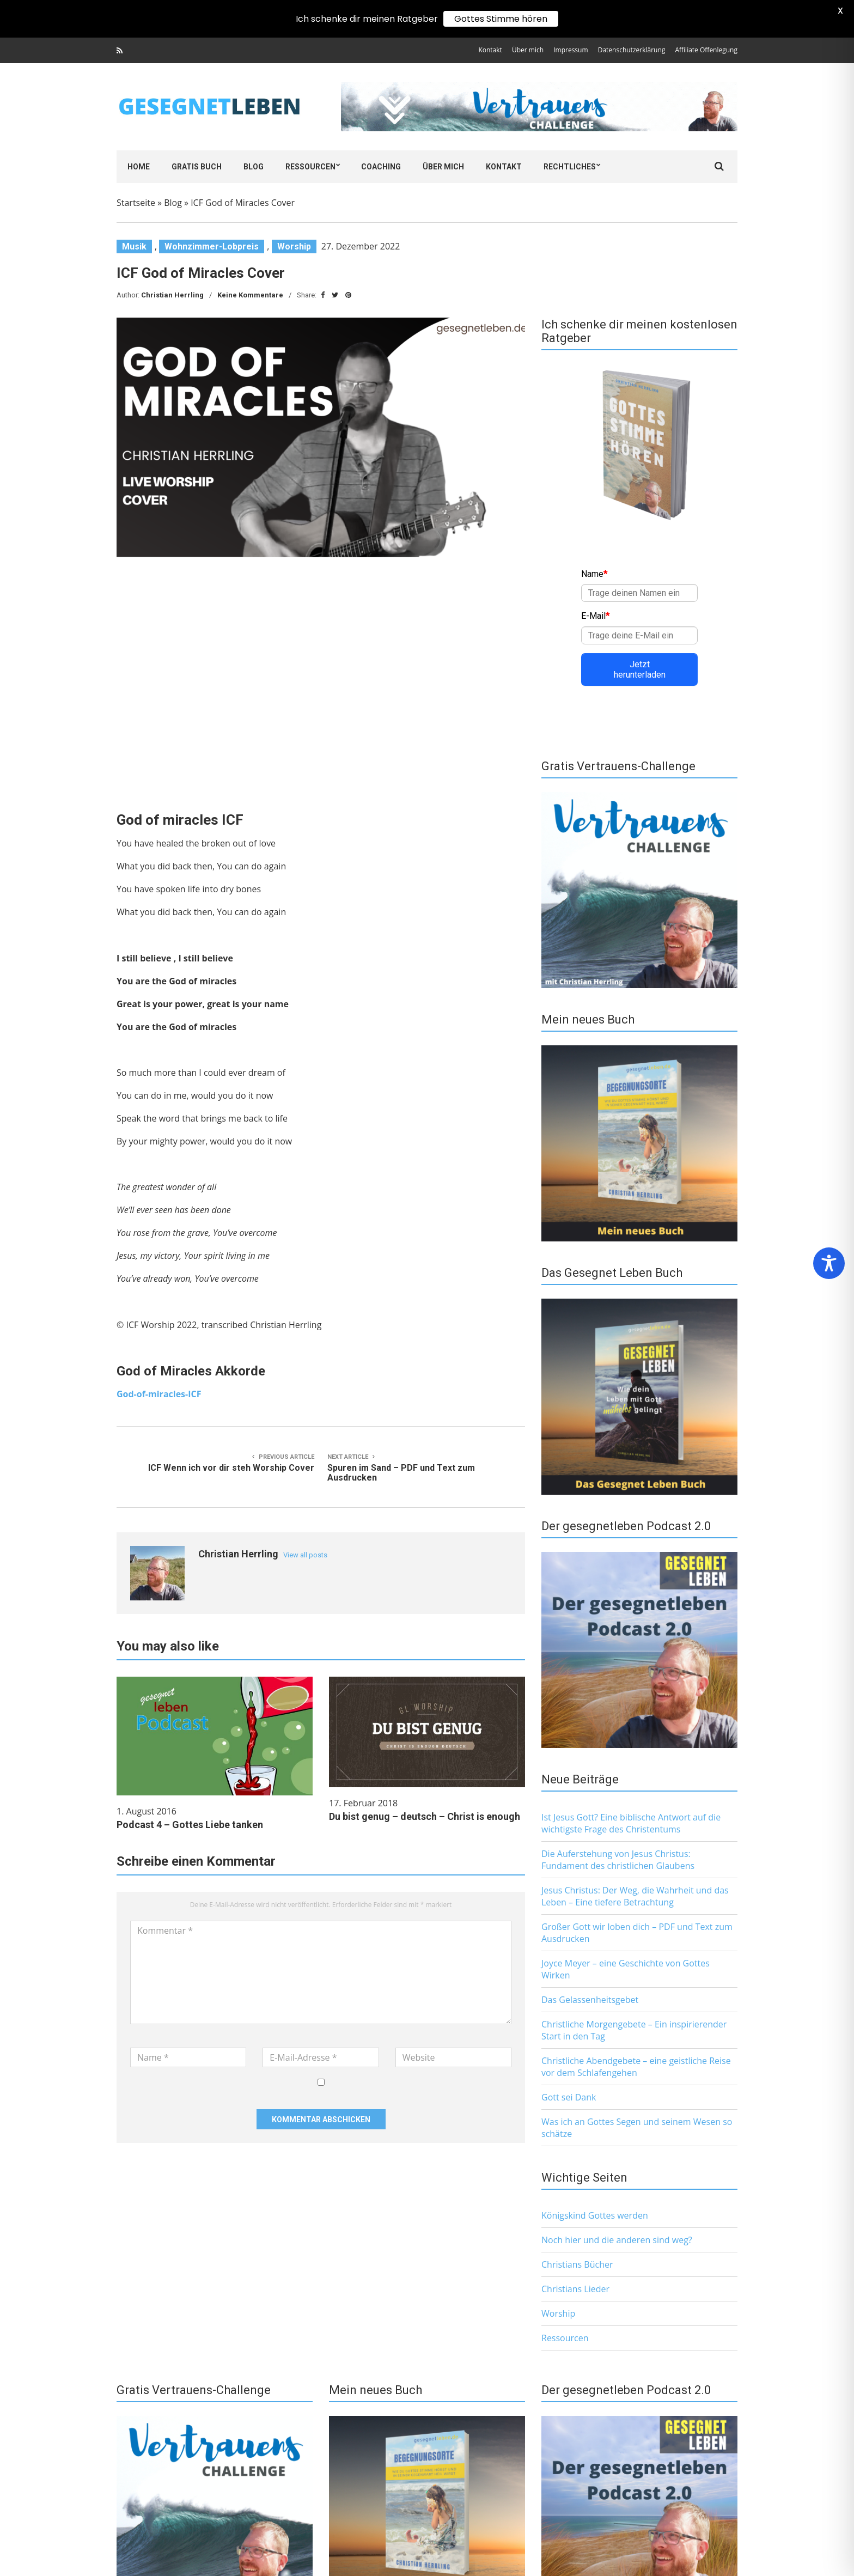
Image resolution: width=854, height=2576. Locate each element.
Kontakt (490, 49)
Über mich (528, 49)
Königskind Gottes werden (594, 2215)
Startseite (136, 203)
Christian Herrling (172, 295)
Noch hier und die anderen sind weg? (616, 2240)
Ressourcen (310, 166)
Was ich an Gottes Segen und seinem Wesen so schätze (636, 2128)
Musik (134, 246)
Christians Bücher (577, 2264)
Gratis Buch (197, 166)
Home (138, 166)
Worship (294, 246)
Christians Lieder (575, 2289)
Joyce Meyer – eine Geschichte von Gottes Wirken (625, 1969)
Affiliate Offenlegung (706, 49)
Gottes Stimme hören (500, 19)
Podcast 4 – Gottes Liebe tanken (190, 1824)
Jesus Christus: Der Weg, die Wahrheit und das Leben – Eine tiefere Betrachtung (635, 1896)
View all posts (305, 1555)
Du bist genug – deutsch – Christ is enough (424, 1816)
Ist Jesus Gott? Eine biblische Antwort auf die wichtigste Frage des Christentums (631, 1823)
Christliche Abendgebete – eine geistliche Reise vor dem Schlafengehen (636, 2067)
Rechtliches (570, 166)
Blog (253, 166)
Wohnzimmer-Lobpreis (211, 246)
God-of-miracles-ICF (159, 1394)
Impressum (570, 49)
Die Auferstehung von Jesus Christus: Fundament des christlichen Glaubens (617, 1860)
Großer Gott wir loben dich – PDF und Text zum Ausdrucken (637, 1933)
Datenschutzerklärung (632, 49)
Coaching (381, 166)
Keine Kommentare (250, 295)
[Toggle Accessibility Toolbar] (829, 1263)
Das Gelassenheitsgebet (589, 2000)
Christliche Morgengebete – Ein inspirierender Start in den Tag (634, 2030)
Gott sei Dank (568, 2097)
